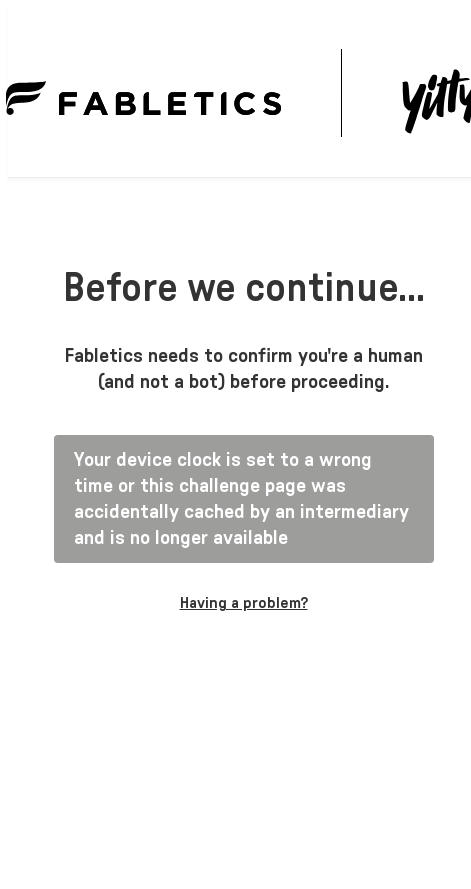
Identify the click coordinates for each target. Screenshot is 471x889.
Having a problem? (244, 603)
